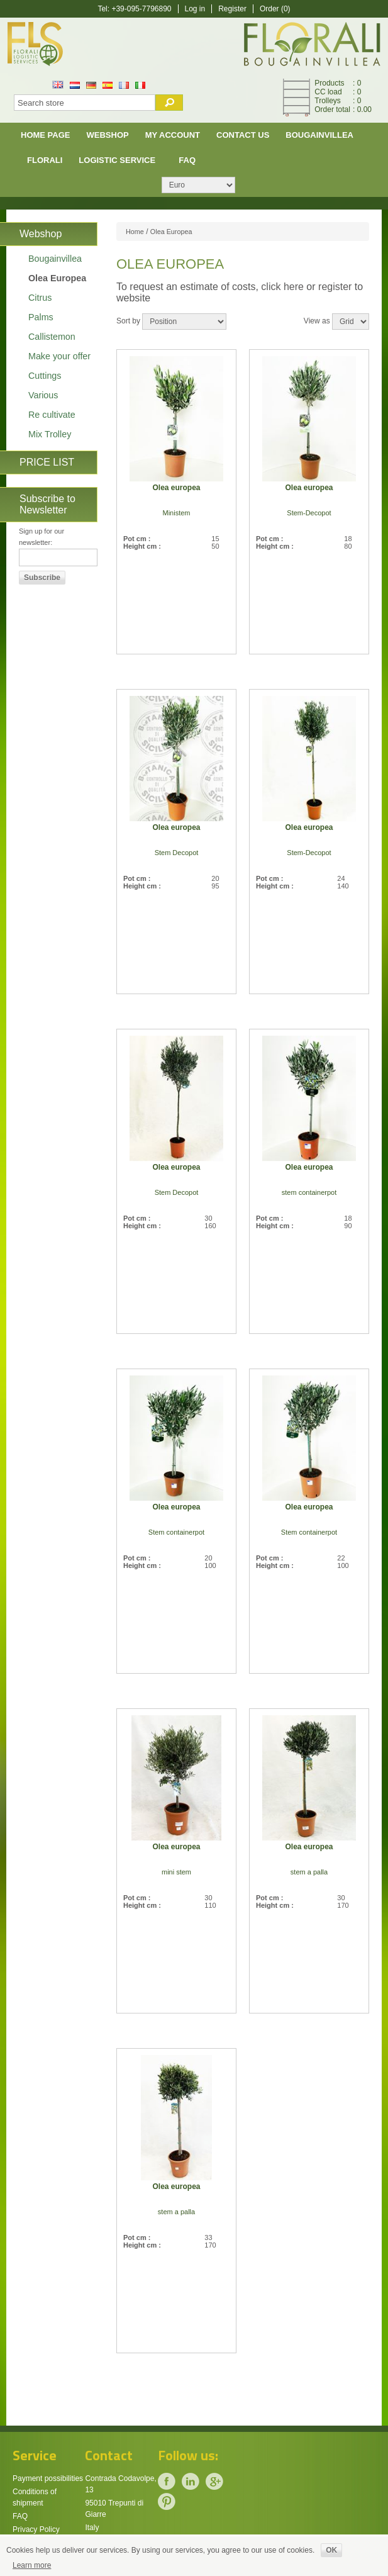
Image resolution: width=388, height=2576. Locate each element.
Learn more (32, 2565)
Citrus (40, 298)
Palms (40, 317)
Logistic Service (117, 160)
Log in (195, 8)
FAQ (187, 160)
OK (331, 2550)
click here (282, 286)
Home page (45, 135)
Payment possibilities (48, 2478)
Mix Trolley (49, 434)
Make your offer (59, 356)
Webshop (108, 135)
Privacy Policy (36, 2529)
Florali (44, 160)
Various (43, 395)
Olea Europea (57, 278)
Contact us (242, 135)
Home (135, 231)
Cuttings (44, 376)
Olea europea (176, 487)
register (335, 286)
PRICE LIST (46, 462)
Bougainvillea (319, 135)
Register (232, 8)
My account (172, 135)
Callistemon (51, 337)
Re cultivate (51, 415)
